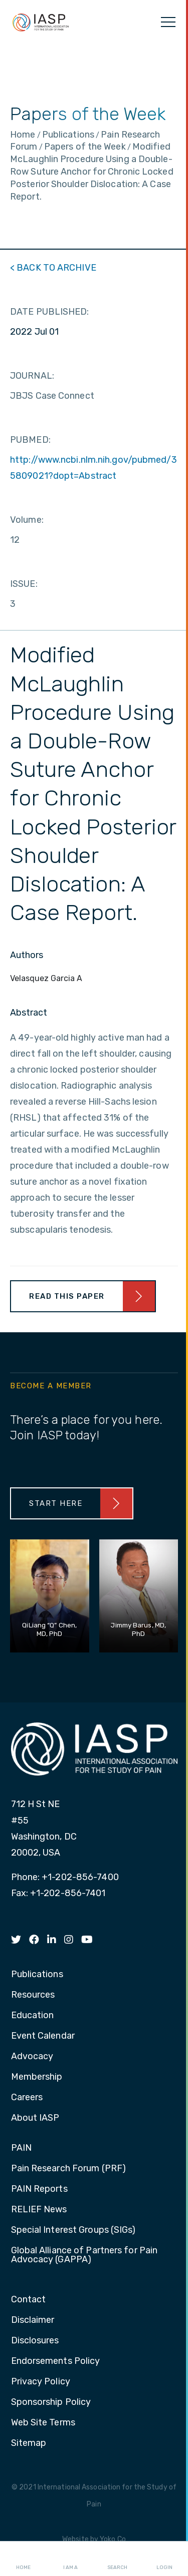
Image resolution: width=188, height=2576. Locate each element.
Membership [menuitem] (37, 2077)
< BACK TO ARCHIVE (53, 267)
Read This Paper (67, 1296)
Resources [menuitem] (33, 1995)
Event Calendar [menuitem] (43, 2036)
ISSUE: (24, 583)
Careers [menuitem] (27, 2098)
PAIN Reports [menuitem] (39, 2189)
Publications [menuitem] (37, 1975)
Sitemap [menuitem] (29, 2443)
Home (23, 2558)
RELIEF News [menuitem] (39, 2210)
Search (117, 2558)
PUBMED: (30, 439)
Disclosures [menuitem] (35, 2341)
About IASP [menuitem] (35, 2118)
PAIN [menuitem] (21, 2148)
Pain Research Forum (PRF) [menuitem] (68, 2169)
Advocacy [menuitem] (32, 2057)
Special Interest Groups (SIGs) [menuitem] (73, 2230)
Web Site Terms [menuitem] (43, 2423)
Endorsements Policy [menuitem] (55, 2361)
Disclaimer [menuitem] (33, 2320)
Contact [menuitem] (28, 2300)
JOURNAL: (32, 375)
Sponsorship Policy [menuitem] (51, 2402)
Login (164, 2558)
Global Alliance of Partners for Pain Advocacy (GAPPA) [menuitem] (84, 2255)
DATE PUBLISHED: (49, 311)
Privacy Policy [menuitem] (40, 2382)
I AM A (70, 2558)
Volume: (27, 519)
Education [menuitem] (32, 2016)
